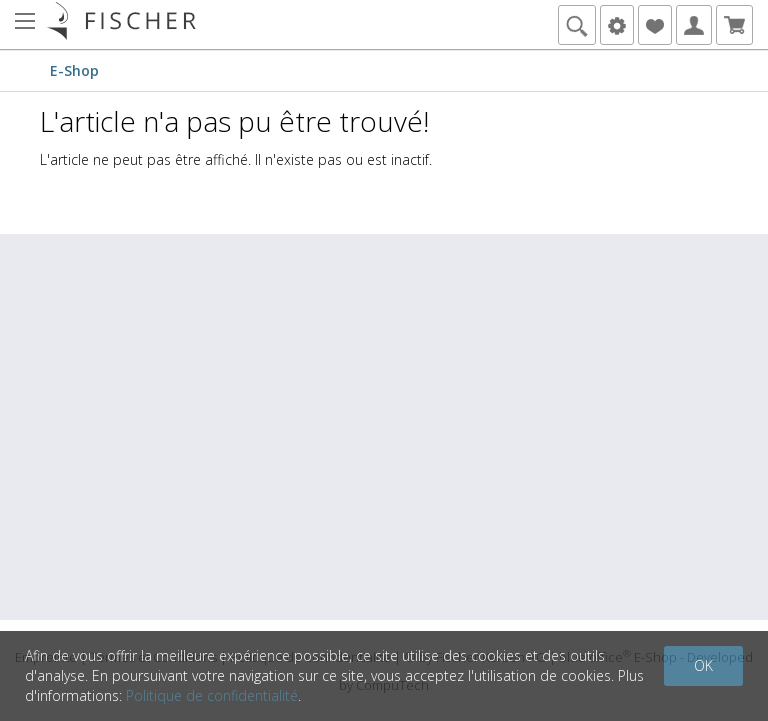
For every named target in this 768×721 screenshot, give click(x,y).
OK (703, 665)
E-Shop (74, 70)
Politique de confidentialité (212, 695)
